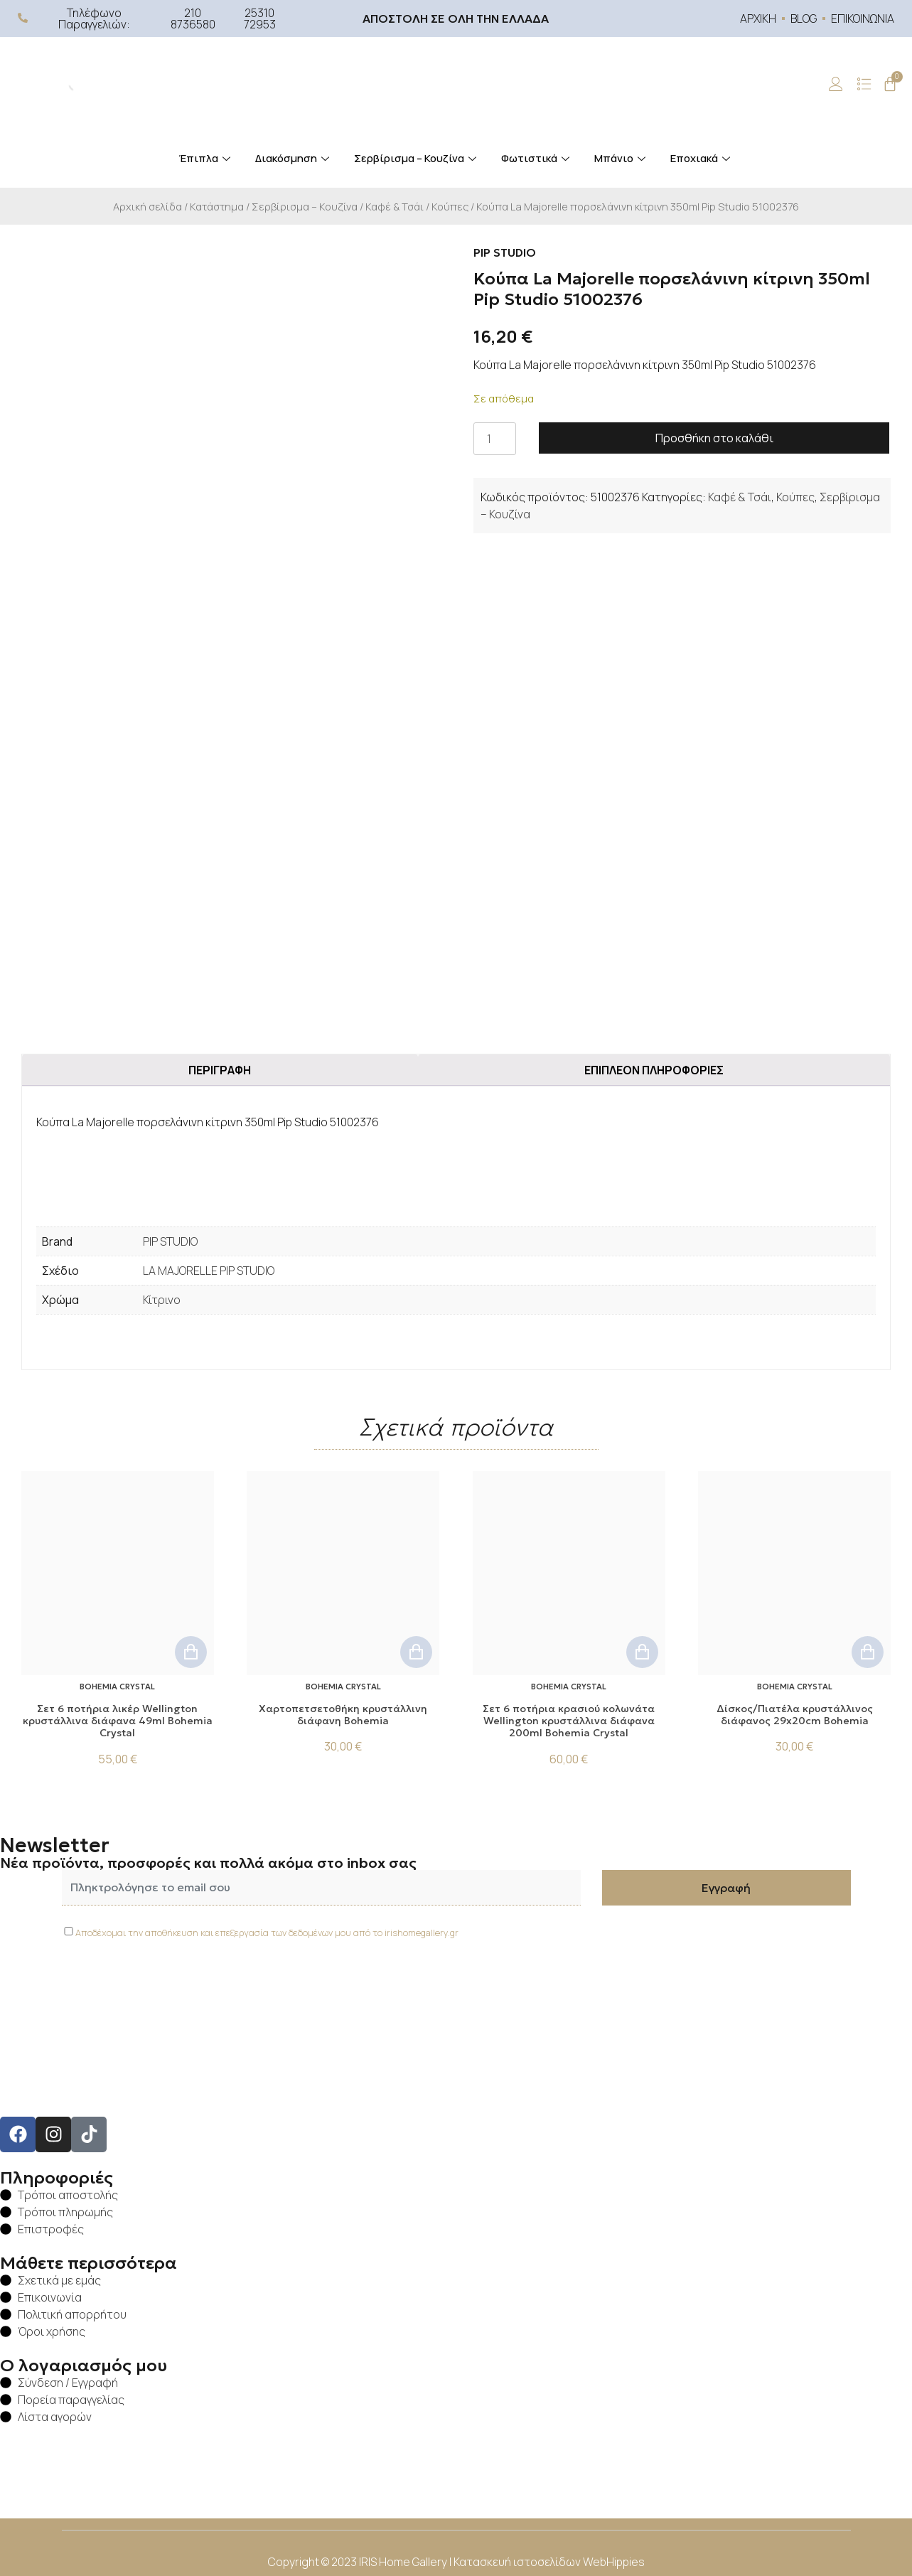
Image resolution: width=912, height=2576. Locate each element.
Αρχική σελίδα (147, 206)
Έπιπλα (206, 158)
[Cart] (890, 84)
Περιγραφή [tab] (219, 1070)
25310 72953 (260, 18)
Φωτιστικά (537, 158)
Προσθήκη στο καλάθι (714, 438)
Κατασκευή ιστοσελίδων (518, 2562)
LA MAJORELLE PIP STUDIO (208, 1270)
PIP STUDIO (170, 1241)
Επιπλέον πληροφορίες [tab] (654, 1070)
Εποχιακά (702, 158)
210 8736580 (193, 18)
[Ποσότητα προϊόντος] (494, 438)
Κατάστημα (217, 206)
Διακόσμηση (294, 158)
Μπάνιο (621, 158)
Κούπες (449, 206)
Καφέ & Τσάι (394, 206)
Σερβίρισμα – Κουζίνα (417, 158)
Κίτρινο (162, 1300)
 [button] (191, 1652)
